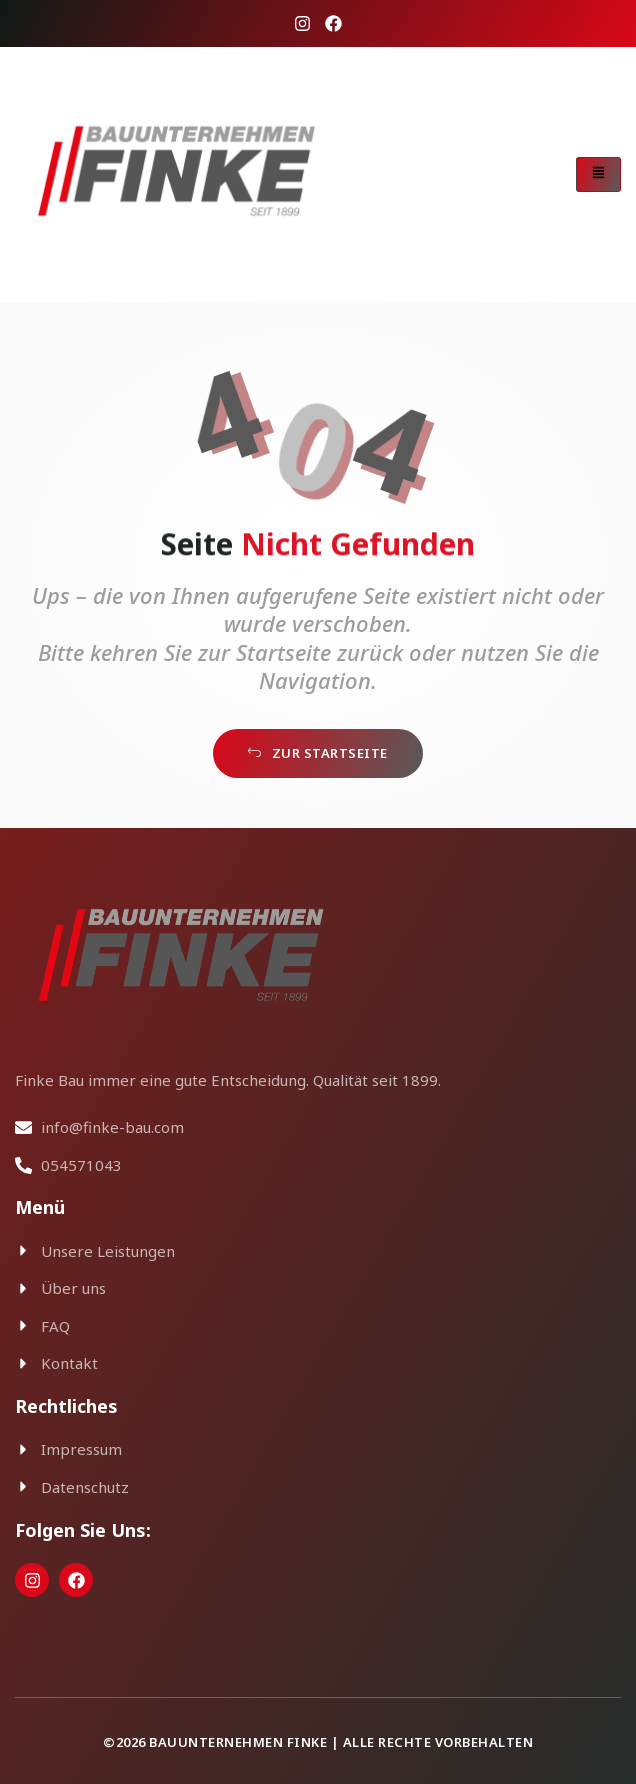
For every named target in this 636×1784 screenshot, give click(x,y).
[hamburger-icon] (598, 174)
